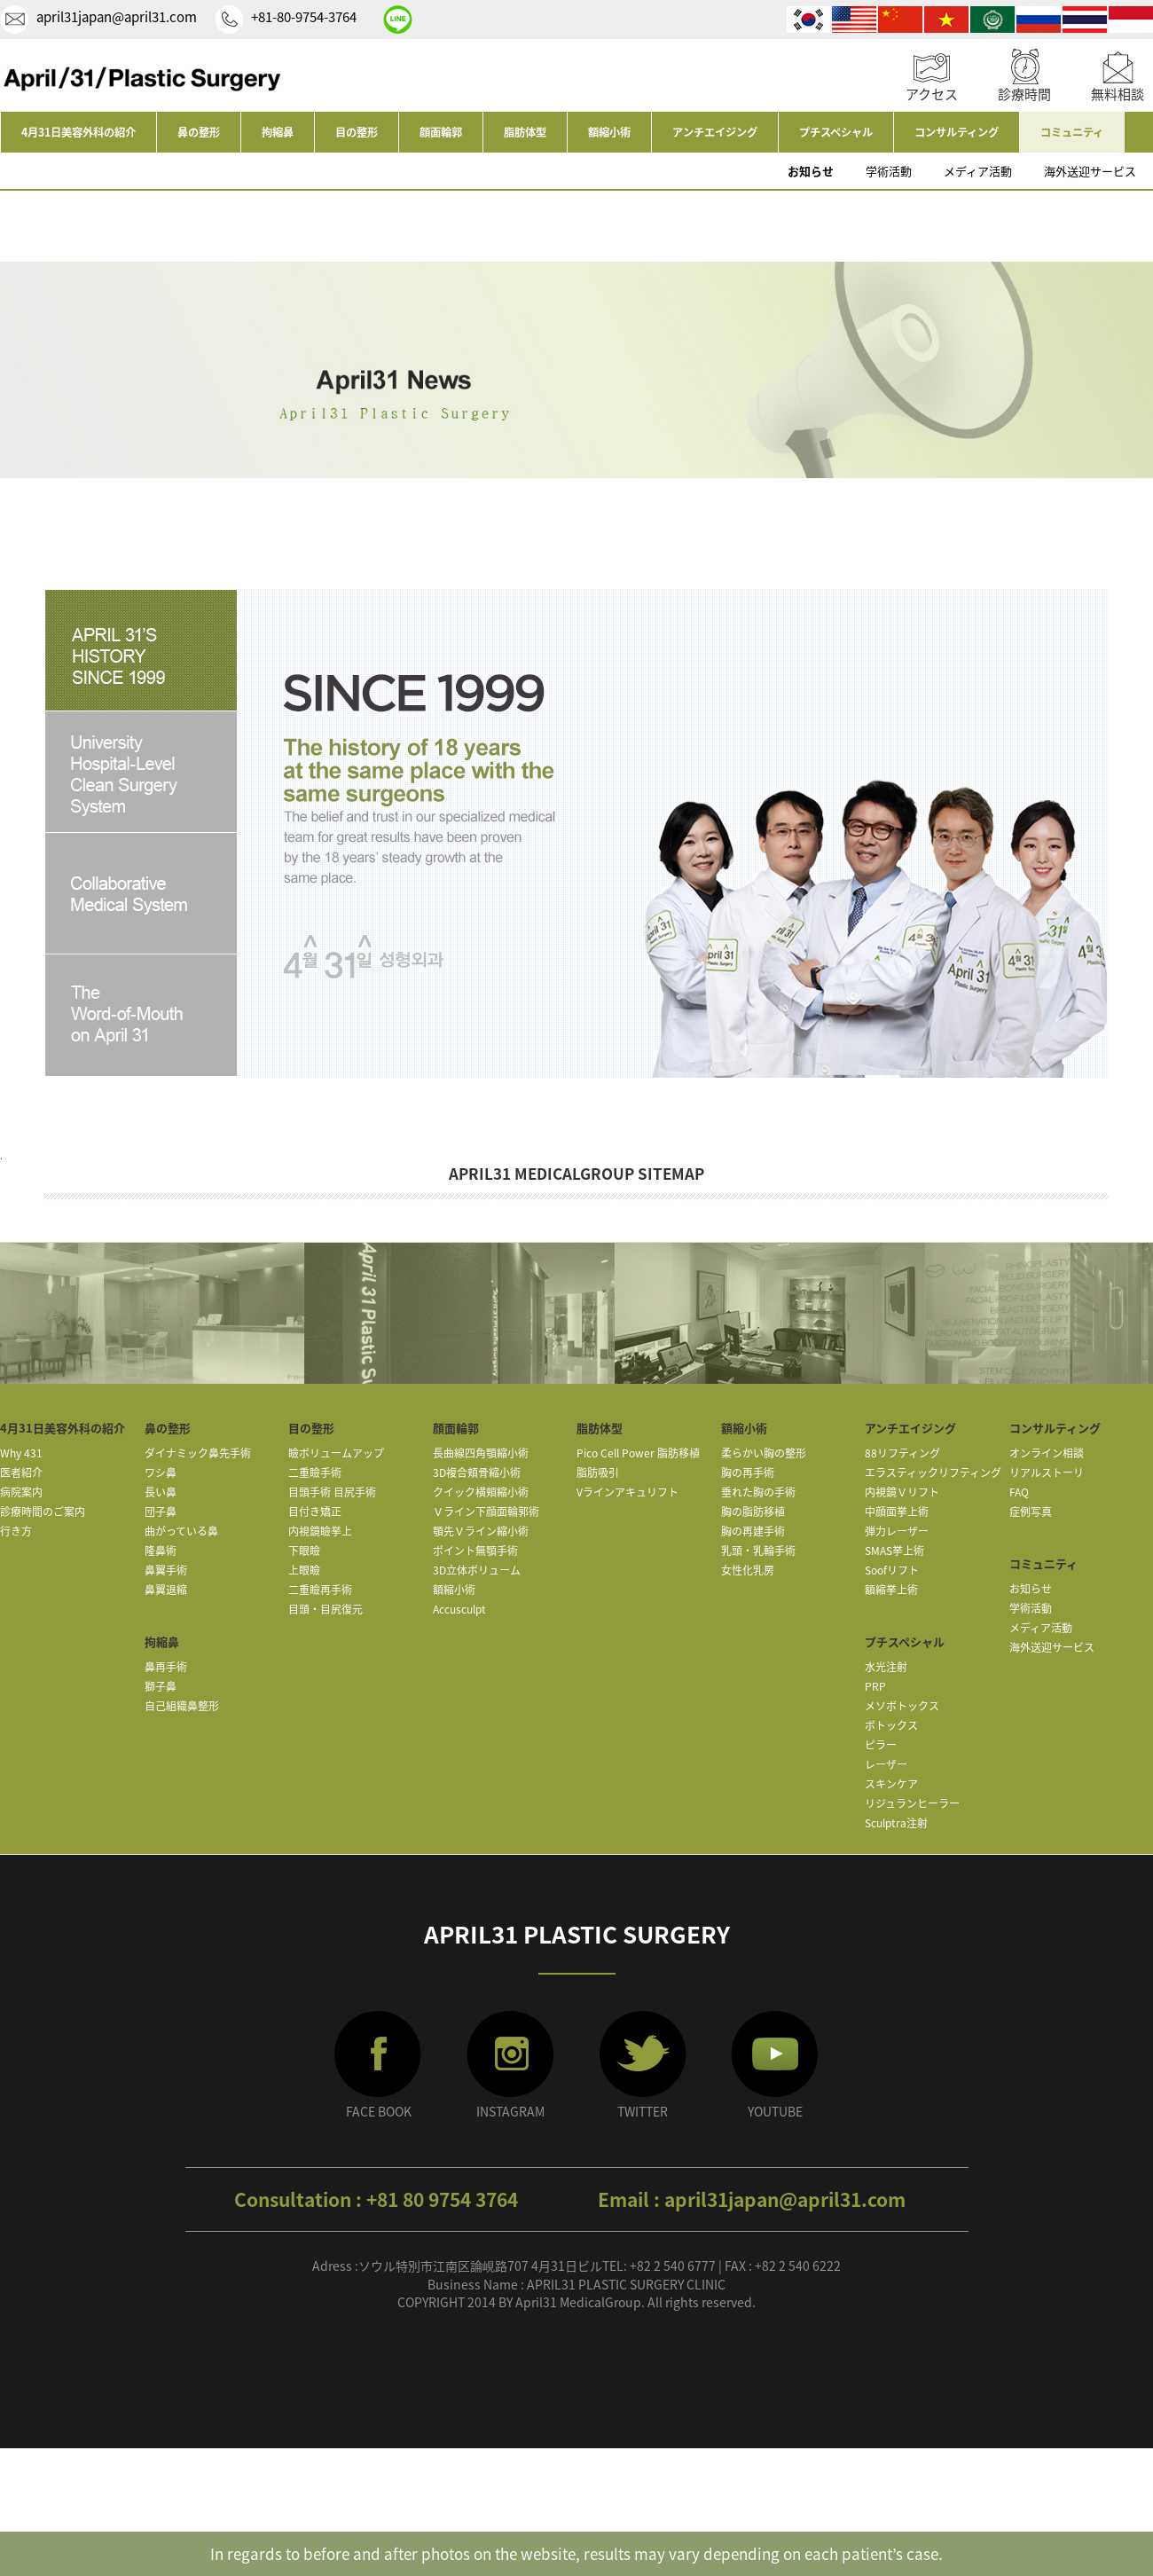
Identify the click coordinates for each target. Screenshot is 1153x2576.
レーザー (886, 1764)
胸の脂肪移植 (753, 1512)
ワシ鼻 (160, 1472)
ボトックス (891, 1725)
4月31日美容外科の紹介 (78, 132)
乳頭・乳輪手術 (758, 1551)
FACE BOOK (379, 2111)
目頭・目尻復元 (325, 1609)
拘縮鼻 (278, 132)
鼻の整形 (198, 132)
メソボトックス (902, 1706)
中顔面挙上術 (897, 1512)
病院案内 (21, 1492)
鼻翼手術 (166, 1570)
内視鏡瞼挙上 (320, 1531)
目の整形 (356, 132)
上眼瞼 (304, 1570)
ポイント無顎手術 (475, 1551)
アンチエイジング (714, 132)
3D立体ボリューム (477, 1570)
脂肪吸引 (597, 1472)
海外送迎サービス (1090, 170)
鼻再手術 (166, 1667)
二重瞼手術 (314, 1472)
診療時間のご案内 (42, 1512)
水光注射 (886, 1667)
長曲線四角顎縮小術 (481, 1453)
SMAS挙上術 (894, 1551)
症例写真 (1030, 1512)
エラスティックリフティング (933, 1472)
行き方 (16, 1531)
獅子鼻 (160, 1686)
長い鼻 (160, 1492)
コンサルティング (956, 132)
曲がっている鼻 (181, 1531)
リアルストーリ (1046, 1472)
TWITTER (642, 2111)
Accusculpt (459, 1609)
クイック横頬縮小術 (481, 1492)
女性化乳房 (747, 1570)
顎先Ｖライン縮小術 (481, 1531)
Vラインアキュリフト (627, 1492)
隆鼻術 (160, 1551)
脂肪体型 (525, 132)
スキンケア (891, 1784)
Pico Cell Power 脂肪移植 (638, 1453)
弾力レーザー (897, 1531)
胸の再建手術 (753, 1531)
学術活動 (889, 170)
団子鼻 (160, 1512)
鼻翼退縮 (166, 1590)
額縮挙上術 (891, 1590)
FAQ (1019, 1492)
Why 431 (21, 1453)
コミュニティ (1071, 132)
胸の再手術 (747, 1472)
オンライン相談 (1046, 1453)
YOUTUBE (775, 2111)
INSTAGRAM (510, 2111)
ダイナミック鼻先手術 (198, 1453)
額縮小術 (609, 132)
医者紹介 (21, 1472)
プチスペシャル (836, 132)
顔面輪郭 (441, 132)
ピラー (881, 1745)
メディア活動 (978, 170)
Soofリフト (892, 1570)
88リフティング (902, 1453)
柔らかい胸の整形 (763, 1453)
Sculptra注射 (896, 1823)
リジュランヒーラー (912, 1803)
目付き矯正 (314, 1512)
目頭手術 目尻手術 (332, 1492)
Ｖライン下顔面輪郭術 (486, 1512)
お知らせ (811, 170)
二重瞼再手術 (320, 1590)
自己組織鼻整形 (182, 1706)
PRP (875, 1686)
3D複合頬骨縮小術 (477, 1472)
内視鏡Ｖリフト (902, 1492)
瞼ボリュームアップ (336, 1453)
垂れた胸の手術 (758, 1492)
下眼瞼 (304, 1551)
